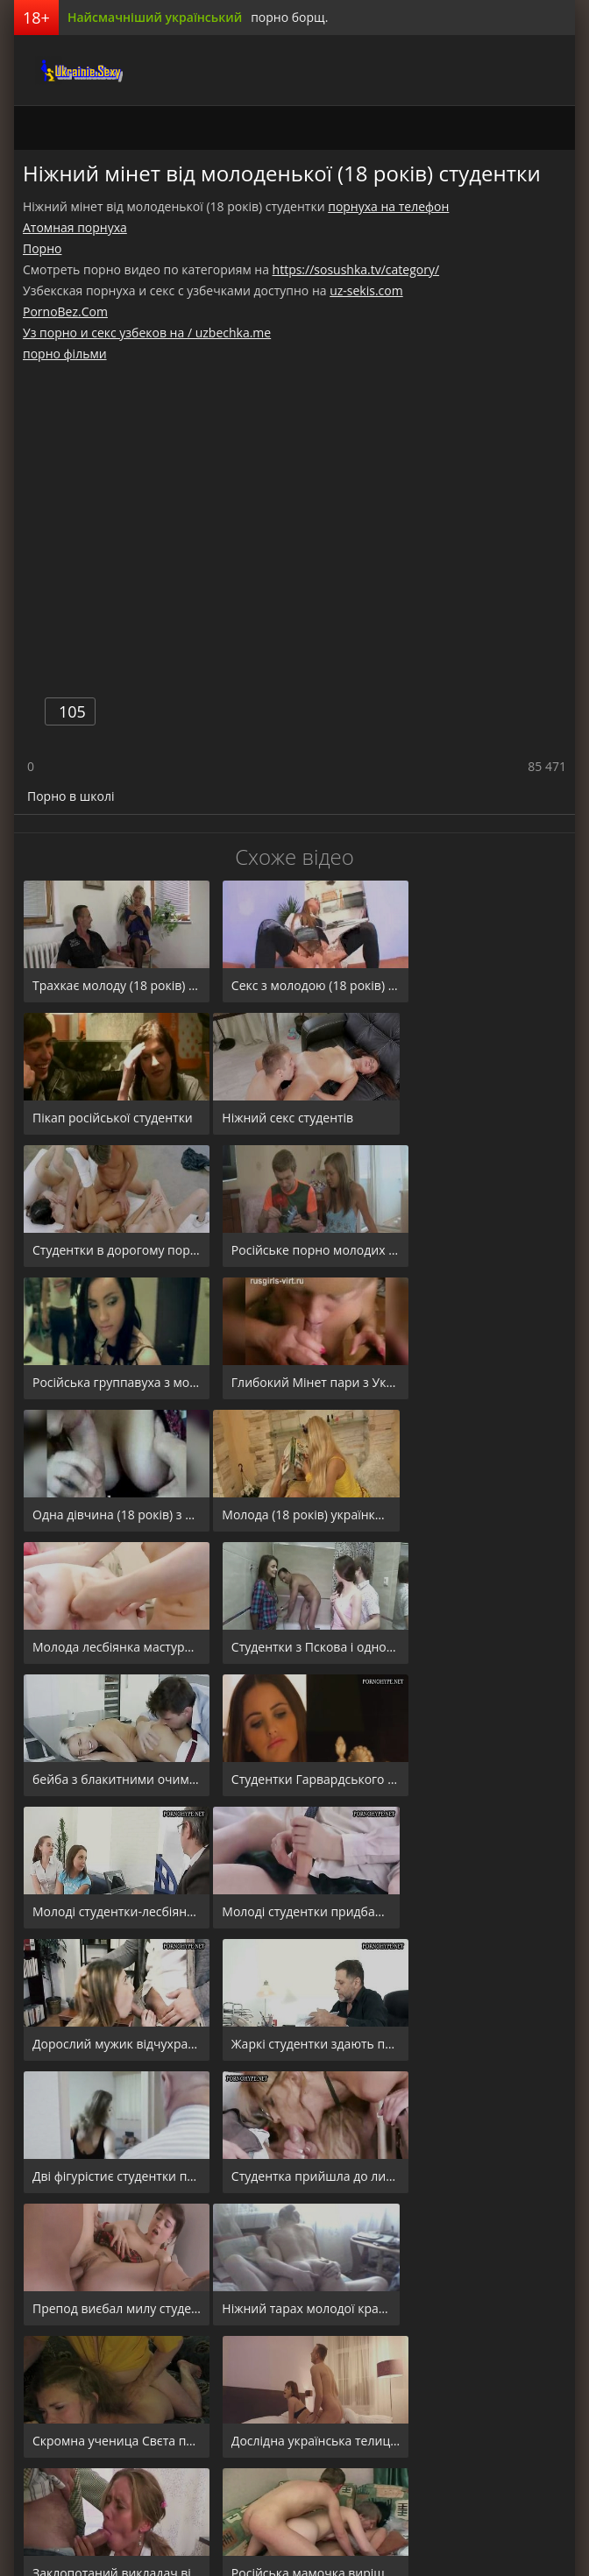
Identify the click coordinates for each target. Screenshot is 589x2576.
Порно (42, 248)
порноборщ (58, 70)
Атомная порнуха (75, 227)
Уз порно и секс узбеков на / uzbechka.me (147, 332)
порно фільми (65, 353)
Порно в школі (70, 796)
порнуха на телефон (388, 206)
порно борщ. (289, 17)
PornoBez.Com (65, 311)
